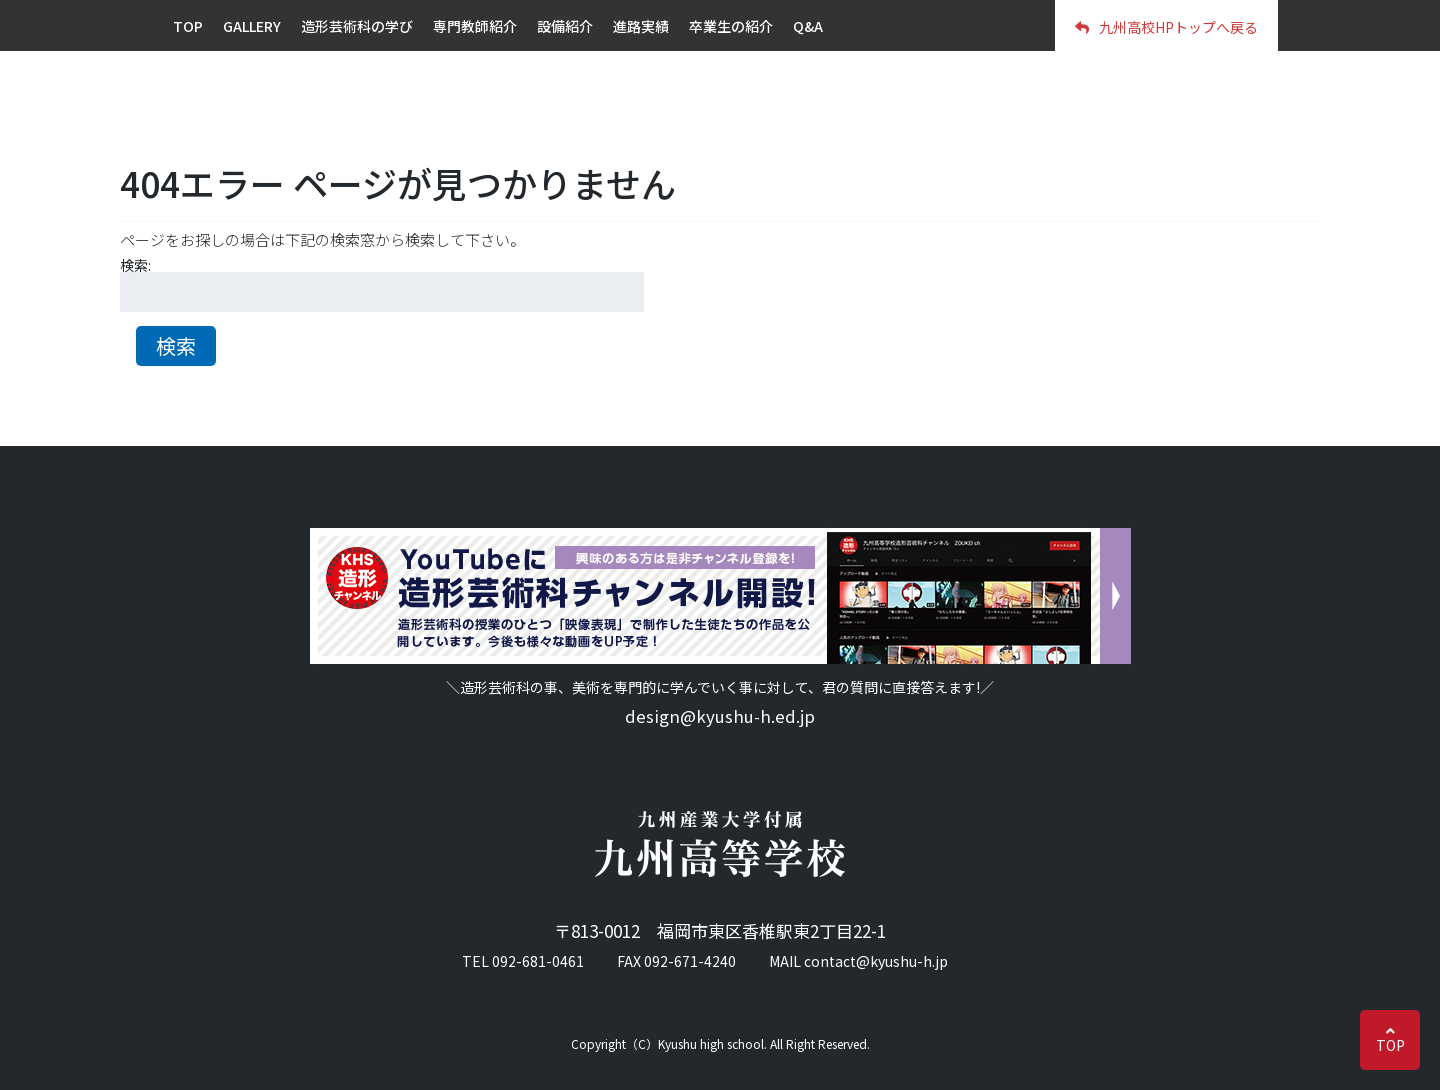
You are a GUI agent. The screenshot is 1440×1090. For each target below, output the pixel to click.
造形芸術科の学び (357, 26)
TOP (1390, 1045)
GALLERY (252, 26)
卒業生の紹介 (731, 26)
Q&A (808, 26)
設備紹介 (565, 26)
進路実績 (641, 26)
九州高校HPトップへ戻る (1166, 27)
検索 (176, 345)
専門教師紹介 (475, 26)
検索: (135, 265)
